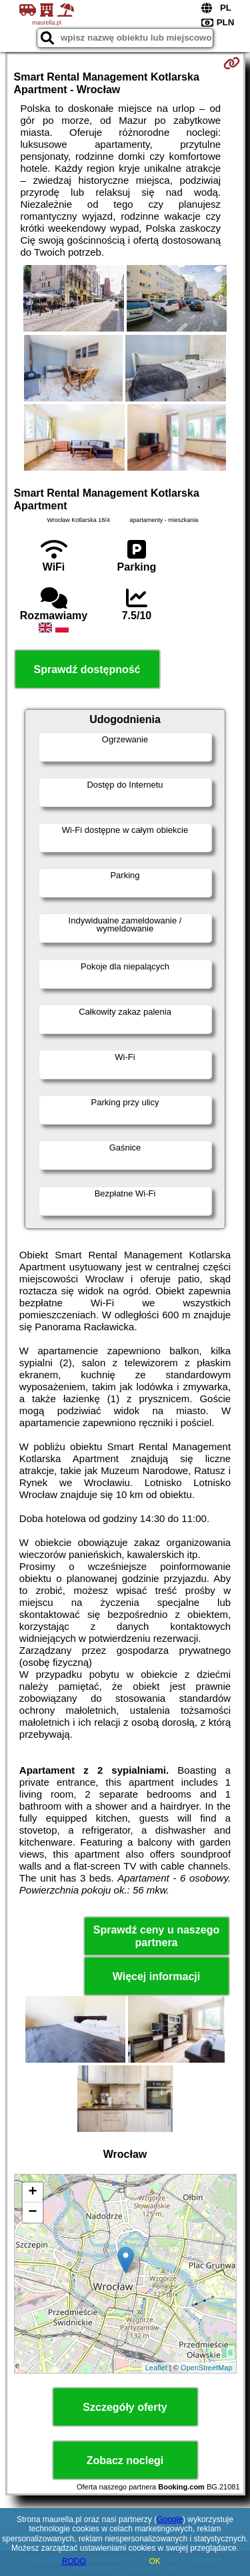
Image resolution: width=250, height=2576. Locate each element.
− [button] (32, 2212)
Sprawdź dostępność (86, 669)
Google (170, 2519)
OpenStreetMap (207, 2368)
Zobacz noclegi (125, 2460)
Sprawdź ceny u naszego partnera (156, 1936)
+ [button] (32, 2192)
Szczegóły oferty (125, 2407)
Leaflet (156, 2368)
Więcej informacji (156, 1976)
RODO (74, 2561)
